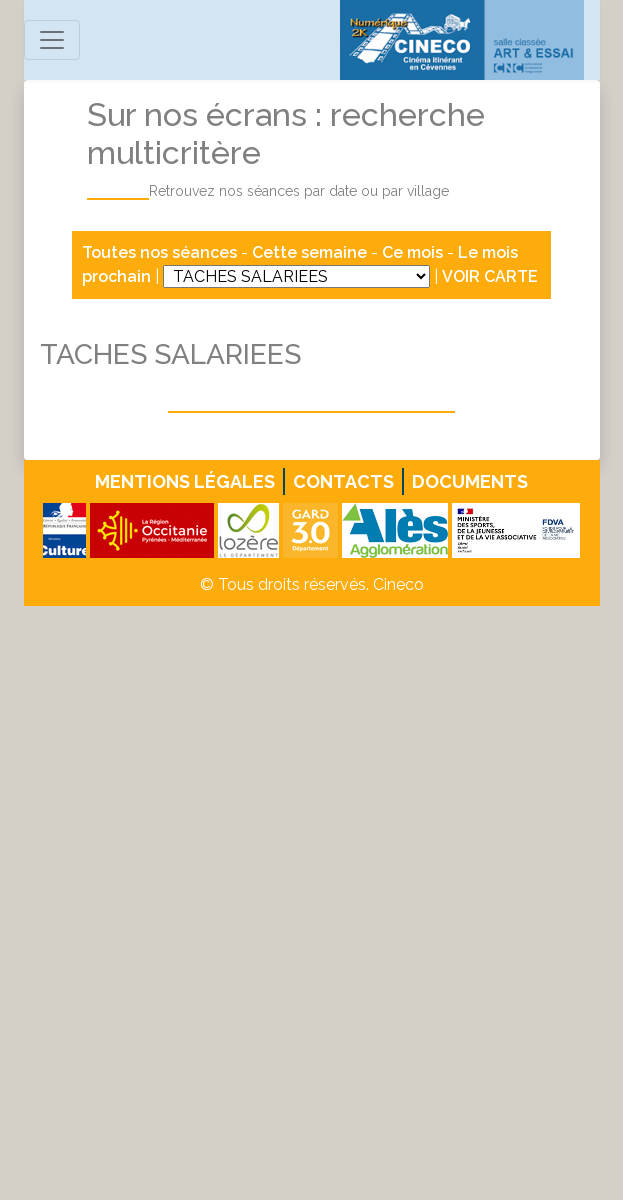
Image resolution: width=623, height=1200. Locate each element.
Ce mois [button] (412, 252)
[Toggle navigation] (52, 40)
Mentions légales (185, 481)
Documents (470, 481)
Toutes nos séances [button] (161, 252)
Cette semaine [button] (309, 252)
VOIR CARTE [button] (490, 276)
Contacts (343, 481)
